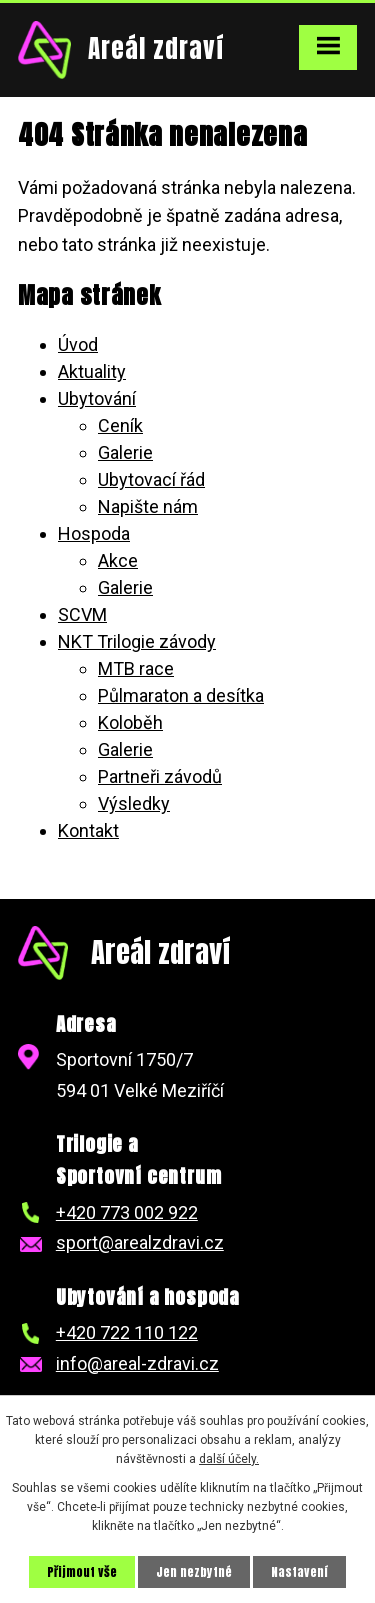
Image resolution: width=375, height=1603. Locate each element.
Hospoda (94, 533)
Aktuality (92, 371)
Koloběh (130, 722)
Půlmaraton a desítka (181, 695)
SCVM (82, 614)
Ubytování (97, 398)
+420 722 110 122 (127, 1332)
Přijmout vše (82, 1572)
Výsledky (134, 803)
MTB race (136, 668)
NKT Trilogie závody (137, 641)
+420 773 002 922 (127, 1212)
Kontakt (88, 830)
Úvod (78, 344)
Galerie (125, 452)
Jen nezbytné (194, 1572)
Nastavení (299, 1572)
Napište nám (148, 506)
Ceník (120, 425)
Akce (118, 560)
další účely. (229, 1459)
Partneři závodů (160, 776)
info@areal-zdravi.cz (137, 1363)
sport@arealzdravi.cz (140, 1242)
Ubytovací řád (151, 479)
